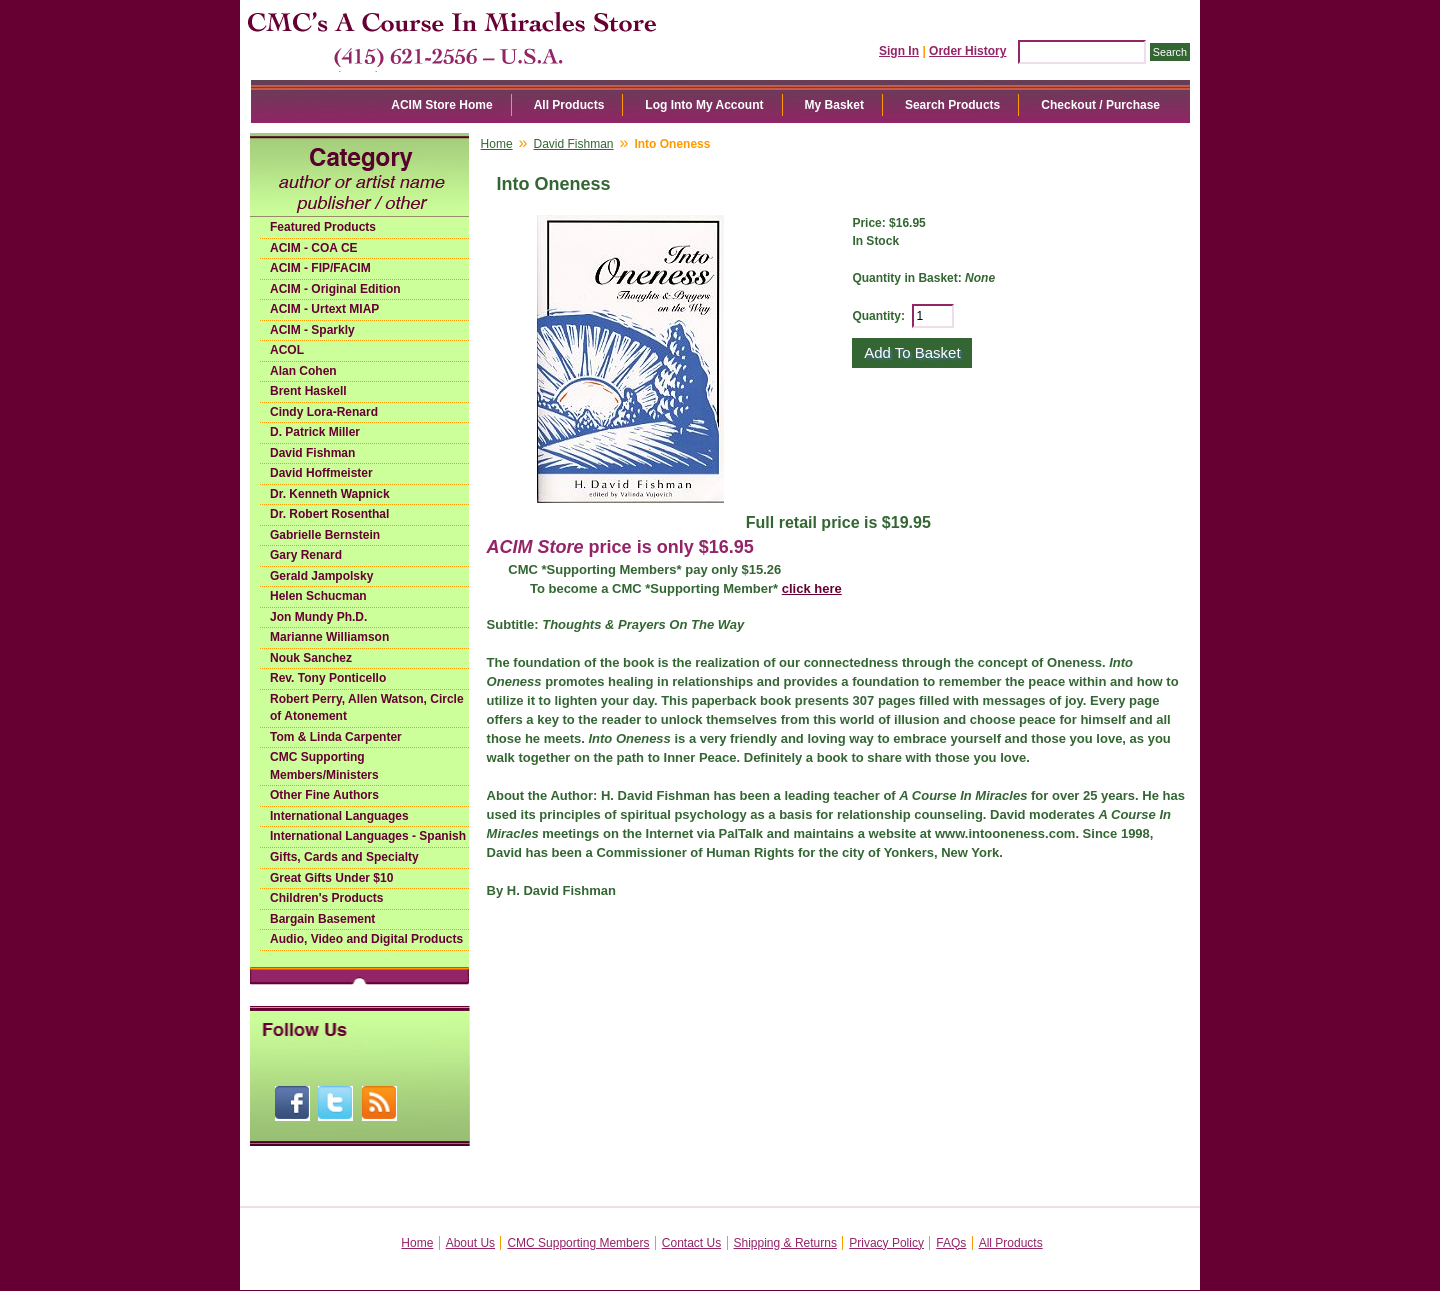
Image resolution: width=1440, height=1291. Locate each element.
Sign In (899, 51)
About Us (470, 1243)
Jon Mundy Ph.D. (318, 617)
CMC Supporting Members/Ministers (324, 766)
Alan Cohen (303, 371)
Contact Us (691, 1243)
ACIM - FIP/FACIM (320, 268)
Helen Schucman (318, 596)
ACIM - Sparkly (312, 330)
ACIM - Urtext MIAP (324, 309)
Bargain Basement (322, 919)
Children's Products (327, 898)
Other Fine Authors (324, 795)
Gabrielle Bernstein (325, 535)
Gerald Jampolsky (321, 576)
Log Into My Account (704, 105)
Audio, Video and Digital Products (366, 939)
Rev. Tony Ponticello (328, 678)
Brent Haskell (308, 391)
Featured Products (323, 227)
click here (812, 588)
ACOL (287, 350)
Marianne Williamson (329, 637)
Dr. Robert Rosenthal (329, 514)
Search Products (952, 105)
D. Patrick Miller (315, 432)
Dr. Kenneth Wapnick (330, 494)
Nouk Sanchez (311, 658)
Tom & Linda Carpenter (336, 737)
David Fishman (312, 453)
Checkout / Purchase (1100, 105)
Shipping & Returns (785, 1243)
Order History (967, 51)
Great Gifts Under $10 (331, 878)
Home (497, 144)
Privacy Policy (886, 1243)
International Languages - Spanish (368, 836)
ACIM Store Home (441, 105)
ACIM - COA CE (314, 248)
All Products (569, 105)
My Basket (834, 105)
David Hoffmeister (321, 473)
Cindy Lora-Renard (324, 412)
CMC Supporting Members (578, 1243)
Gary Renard (306, 555)
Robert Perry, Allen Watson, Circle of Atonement (367, 708)
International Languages (339, 816)
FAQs (951, 1243)
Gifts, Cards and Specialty (344, 857)
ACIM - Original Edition (335, 289)
